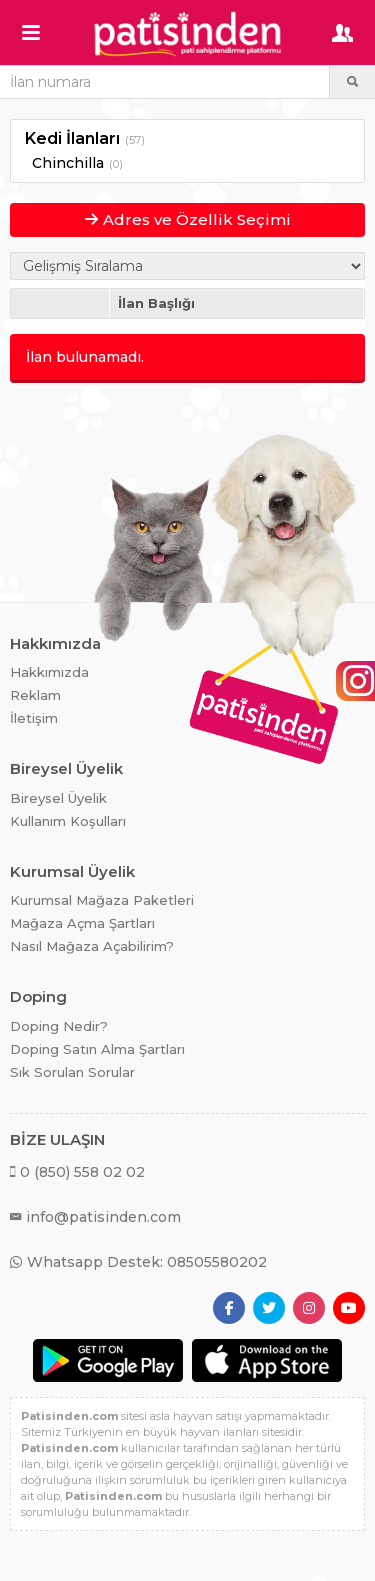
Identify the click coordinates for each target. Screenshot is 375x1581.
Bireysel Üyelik (58, 798)
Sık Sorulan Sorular (72, 1072)
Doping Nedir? (59, 1026)
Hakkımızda (49, 672)
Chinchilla (68, 163)
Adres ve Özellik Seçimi (188, 219)
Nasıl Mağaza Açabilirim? (92, 946)
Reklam (35, 695)
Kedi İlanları (72, 138)
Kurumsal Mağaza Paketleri (102, 900)
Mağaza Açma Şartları (82, 923)
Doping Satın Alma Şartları (97, 1049)
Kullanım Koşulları (68, 821)
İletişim (34, 718)
